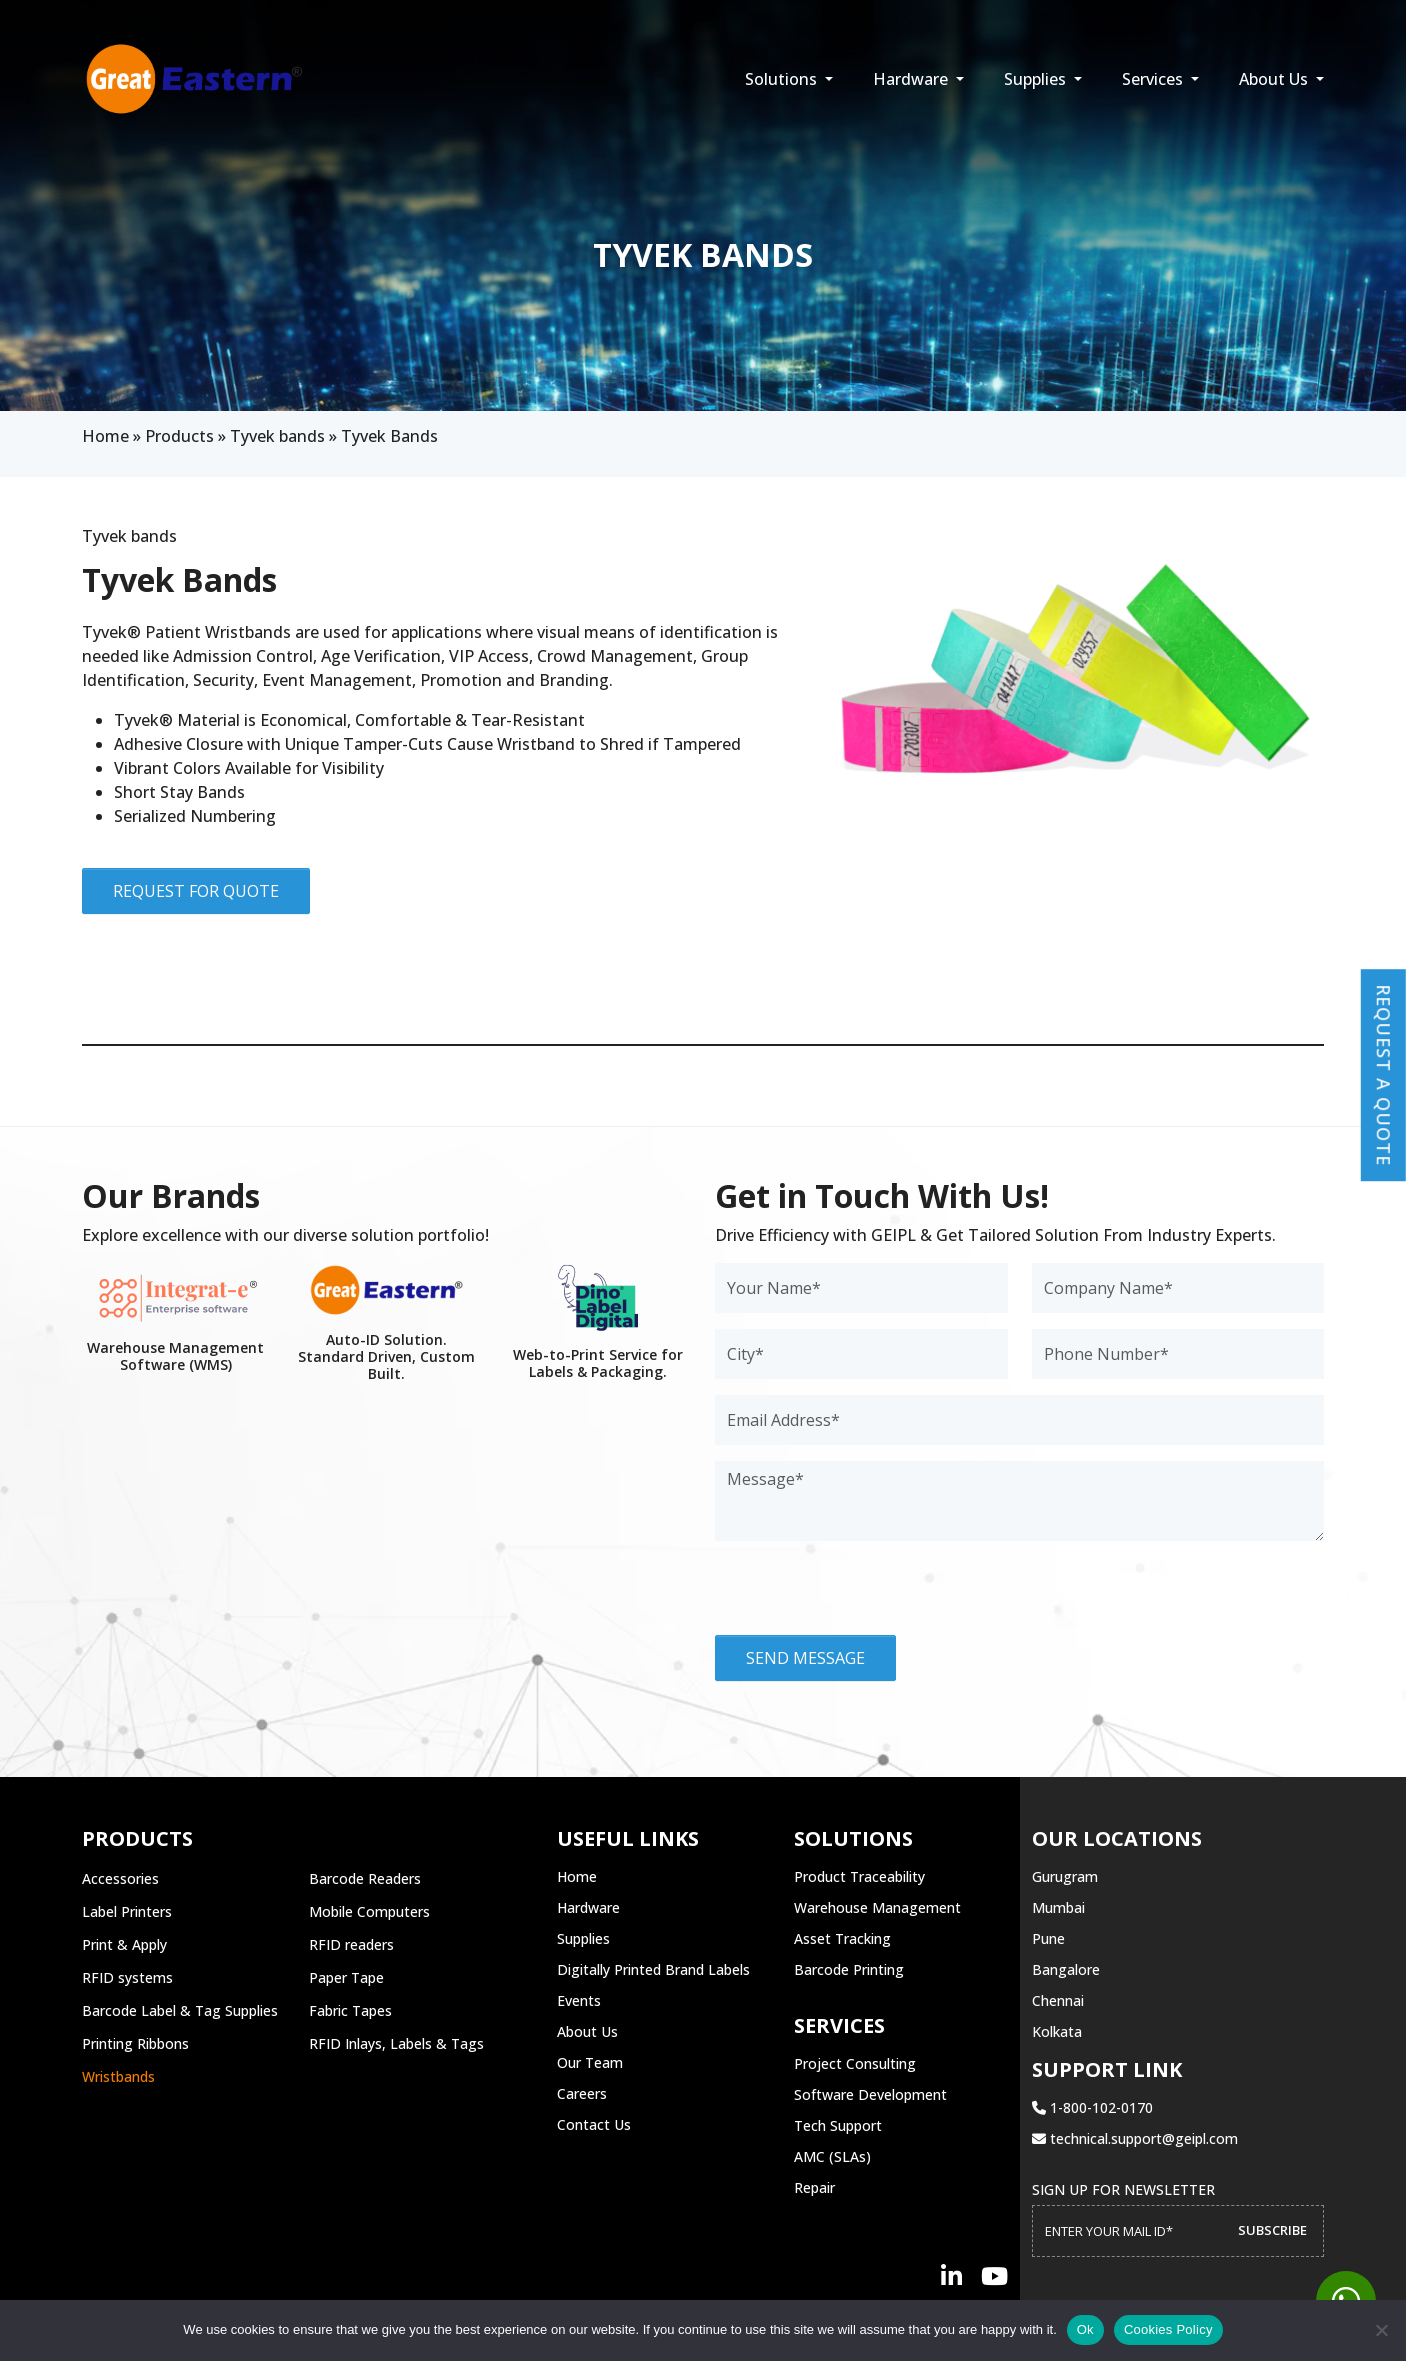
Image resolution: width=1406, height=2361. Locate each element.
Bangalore (1066, 1969)
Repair (814, 2187)
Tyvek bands (277, 436)
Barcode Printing (849, 1969)
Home (105, 436)
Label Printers (127, 1911)
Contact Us (594, 2124)
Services (1154, 79)
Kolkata (1057, 2031)
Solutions (783, 79)
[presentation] (867, 1596)
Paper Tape (346, 1977)
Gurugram (1065, 1876)
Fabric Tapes (350, 2010)
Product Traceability (859, 1876)
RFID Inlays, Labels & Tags (396, 2043)
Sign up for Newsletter (1123, 2189)
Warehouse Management (877, 1907)
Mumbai (1058, 1907)
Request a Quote (1384, 1075)
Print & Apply (124, 1944)
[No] (1381, 2330)
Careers (582, 2093)
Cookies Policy (1168, 2329)
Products (179, 436)
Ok (1085, 2329)
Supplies (1037, 79)
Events (579, 2000)
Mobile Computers (369, 1911)
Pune (1048, 1938)
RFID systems (127, 1977)
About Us (1275, 79)
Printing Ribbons (135, 2043)
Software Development (870, 2094)
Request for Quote (196, 891)
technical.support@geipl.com (1135, 2138)
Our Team (590, 2062)
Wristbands (118, 2076)
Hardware (912, 79)
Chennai (1058, 2000)
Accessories (120, 1878)
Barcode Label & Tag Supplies (180, 2010)
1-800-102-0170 (1092, 2107)
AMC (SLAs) (832, 2156)
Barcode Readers (365, 1878)
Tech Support (838, 2125)
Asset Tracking (842, 1938)
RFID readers (351, 1944)
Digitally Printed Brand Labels (653, 1969)
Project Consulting (855, 2063)
